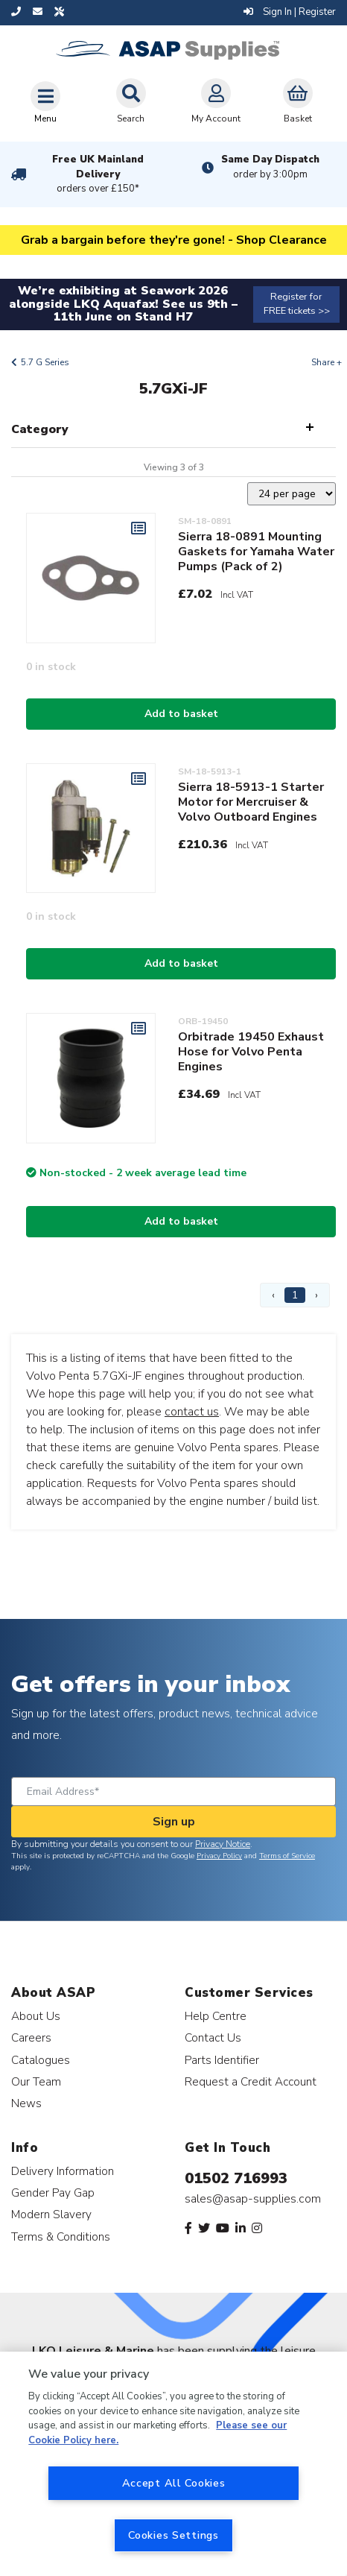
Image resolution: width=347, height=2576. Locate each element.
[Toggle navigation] (45, 102)
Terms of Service (287, 1856)
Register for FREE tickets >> (297, 304)
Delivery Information (62, 2171)
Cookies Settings (173, 2535)
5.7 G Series (45, 362)
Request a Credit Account (250, 2081)
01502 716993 (236, 2178)
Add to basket (181, 714)
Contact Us (213, 2037)
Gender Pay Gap (53, 2192)
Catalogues (40, 2060)
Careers (31, 2037)
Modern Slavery (51, 2214)
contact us (192, 1412)
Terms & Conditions (60, 2236)
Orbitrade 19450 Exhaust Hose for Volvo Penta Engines (251, 1052)
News (26, 2103)
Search (131, 101)
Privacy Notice (222, 1844)
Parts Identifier (222, 2060)
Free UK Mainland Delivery (98, 174)
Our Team (36, 2081)
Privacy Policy (219, 1856)
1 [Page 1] (295, 1295)
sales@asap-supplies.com (253, 2199)
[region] (173, 2464)
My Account (216, 101)
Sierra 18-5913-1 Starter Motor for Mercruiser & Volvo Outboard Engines (251, 802)
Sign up (174, 1821)
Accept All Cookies (174, 2482)
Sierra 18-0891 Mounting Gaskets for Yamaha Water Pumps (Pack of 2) (256, 551)
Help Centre (215, 2016)
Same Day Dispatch (270, 167)
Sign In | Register (289, 12)
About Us (35, 2016)
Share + (326, 362)
